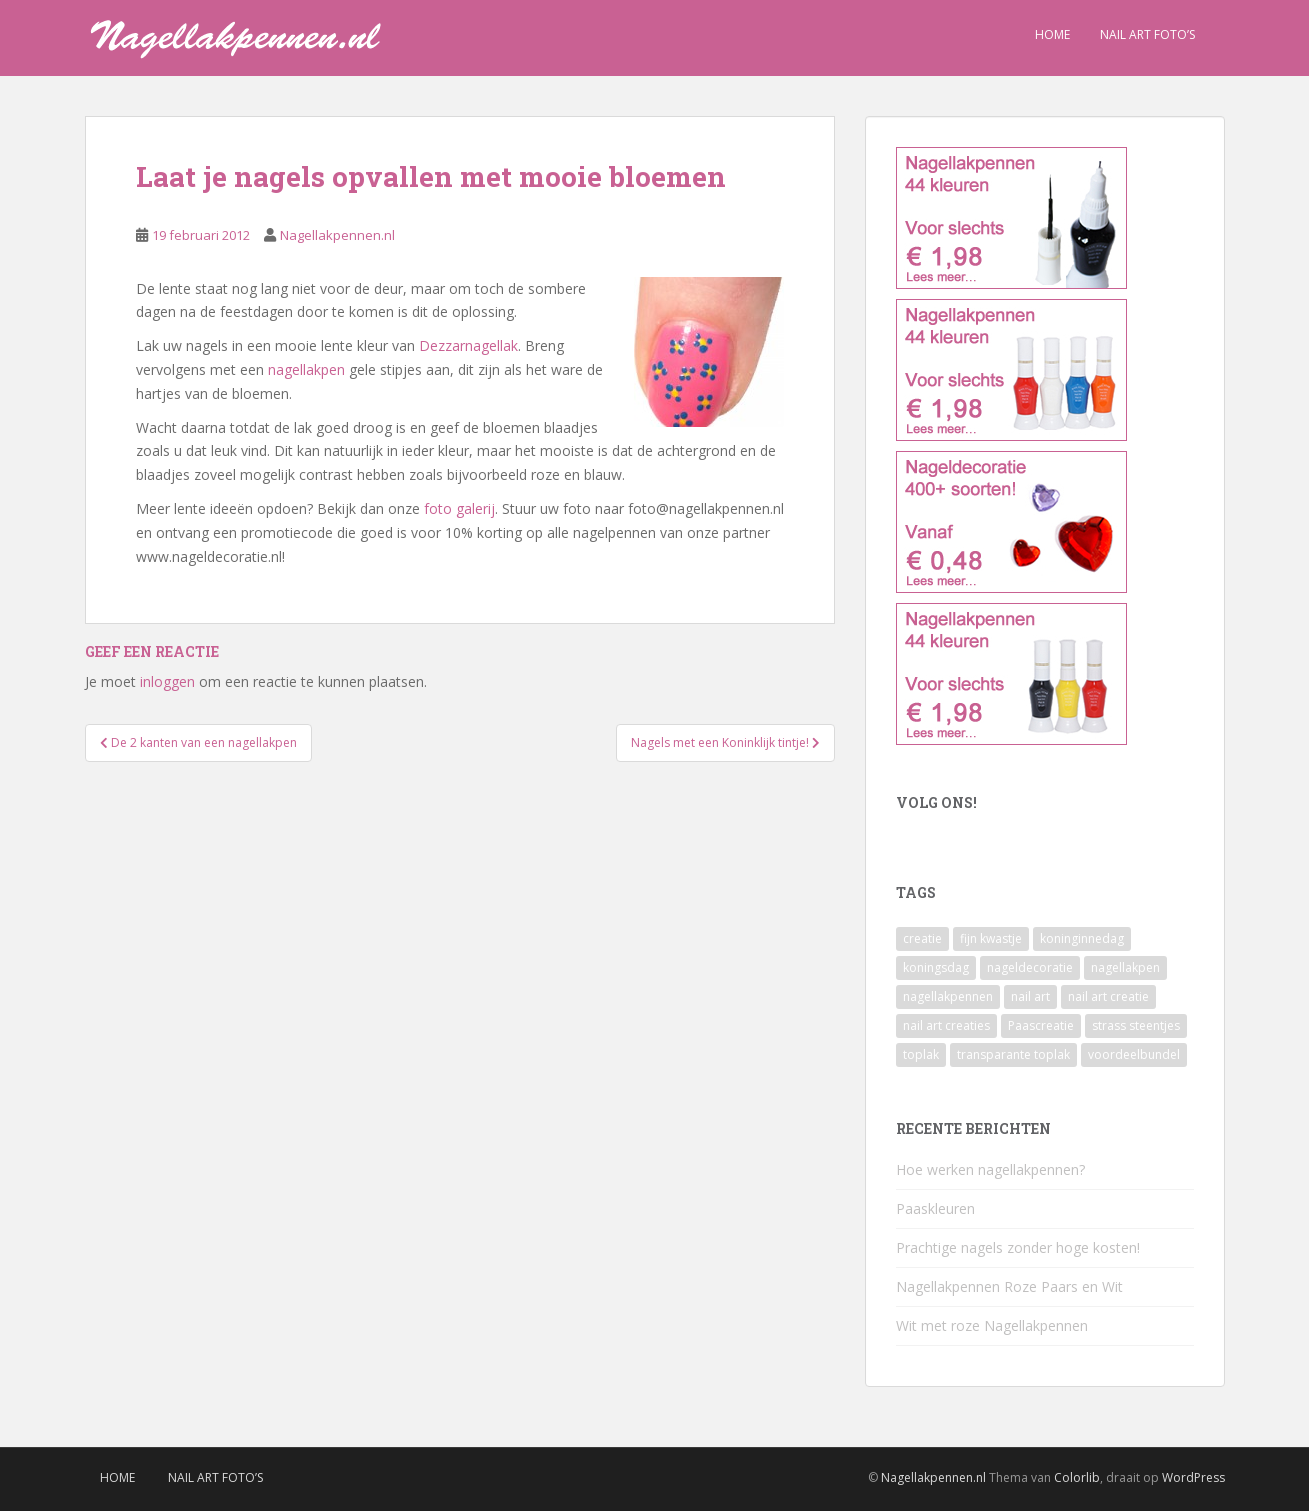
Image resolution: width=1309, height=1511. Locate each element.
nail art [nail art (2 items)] (1030, 996)
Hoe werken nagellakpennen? (990, 1169)
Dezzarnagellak (468, 345)
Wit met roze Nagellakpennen (992, 1325)
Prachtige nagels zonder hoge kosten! (1018, 1247)
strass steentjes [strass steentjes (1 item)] (1136, 1025)
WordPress (1193, 1477)
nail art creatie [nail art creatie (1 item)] (1108, 996)
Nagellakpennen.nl (337, 235)
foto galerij (459, 508)
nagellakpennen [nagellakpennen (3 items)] (948, 996)
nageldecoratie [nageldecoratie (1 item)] (1030, 967)
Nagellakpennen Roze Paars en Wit (1009, 1286)
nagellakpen (306, 369)
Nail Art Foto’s (1147, 34)
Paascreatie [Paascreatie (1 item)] (1041, 1025)
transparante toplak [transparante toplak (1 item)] (1013, 1054)
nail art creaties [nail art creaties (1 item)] (946, 1025)
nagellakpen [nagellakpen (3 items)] (1125, 967)
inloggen (167, 681)
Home (1052, 34)
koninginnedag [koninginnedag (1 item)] (1082, 938)
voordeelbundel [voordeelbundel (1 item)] (1134, 1054)
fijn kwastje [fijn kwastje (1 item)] (991, 938)
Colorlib (1077, 1477)
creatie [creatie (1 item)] (922, 938)
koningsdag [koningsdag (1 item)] (936, 967)
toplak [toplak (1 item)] (921, 1054)
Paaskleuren (935, 1208)
